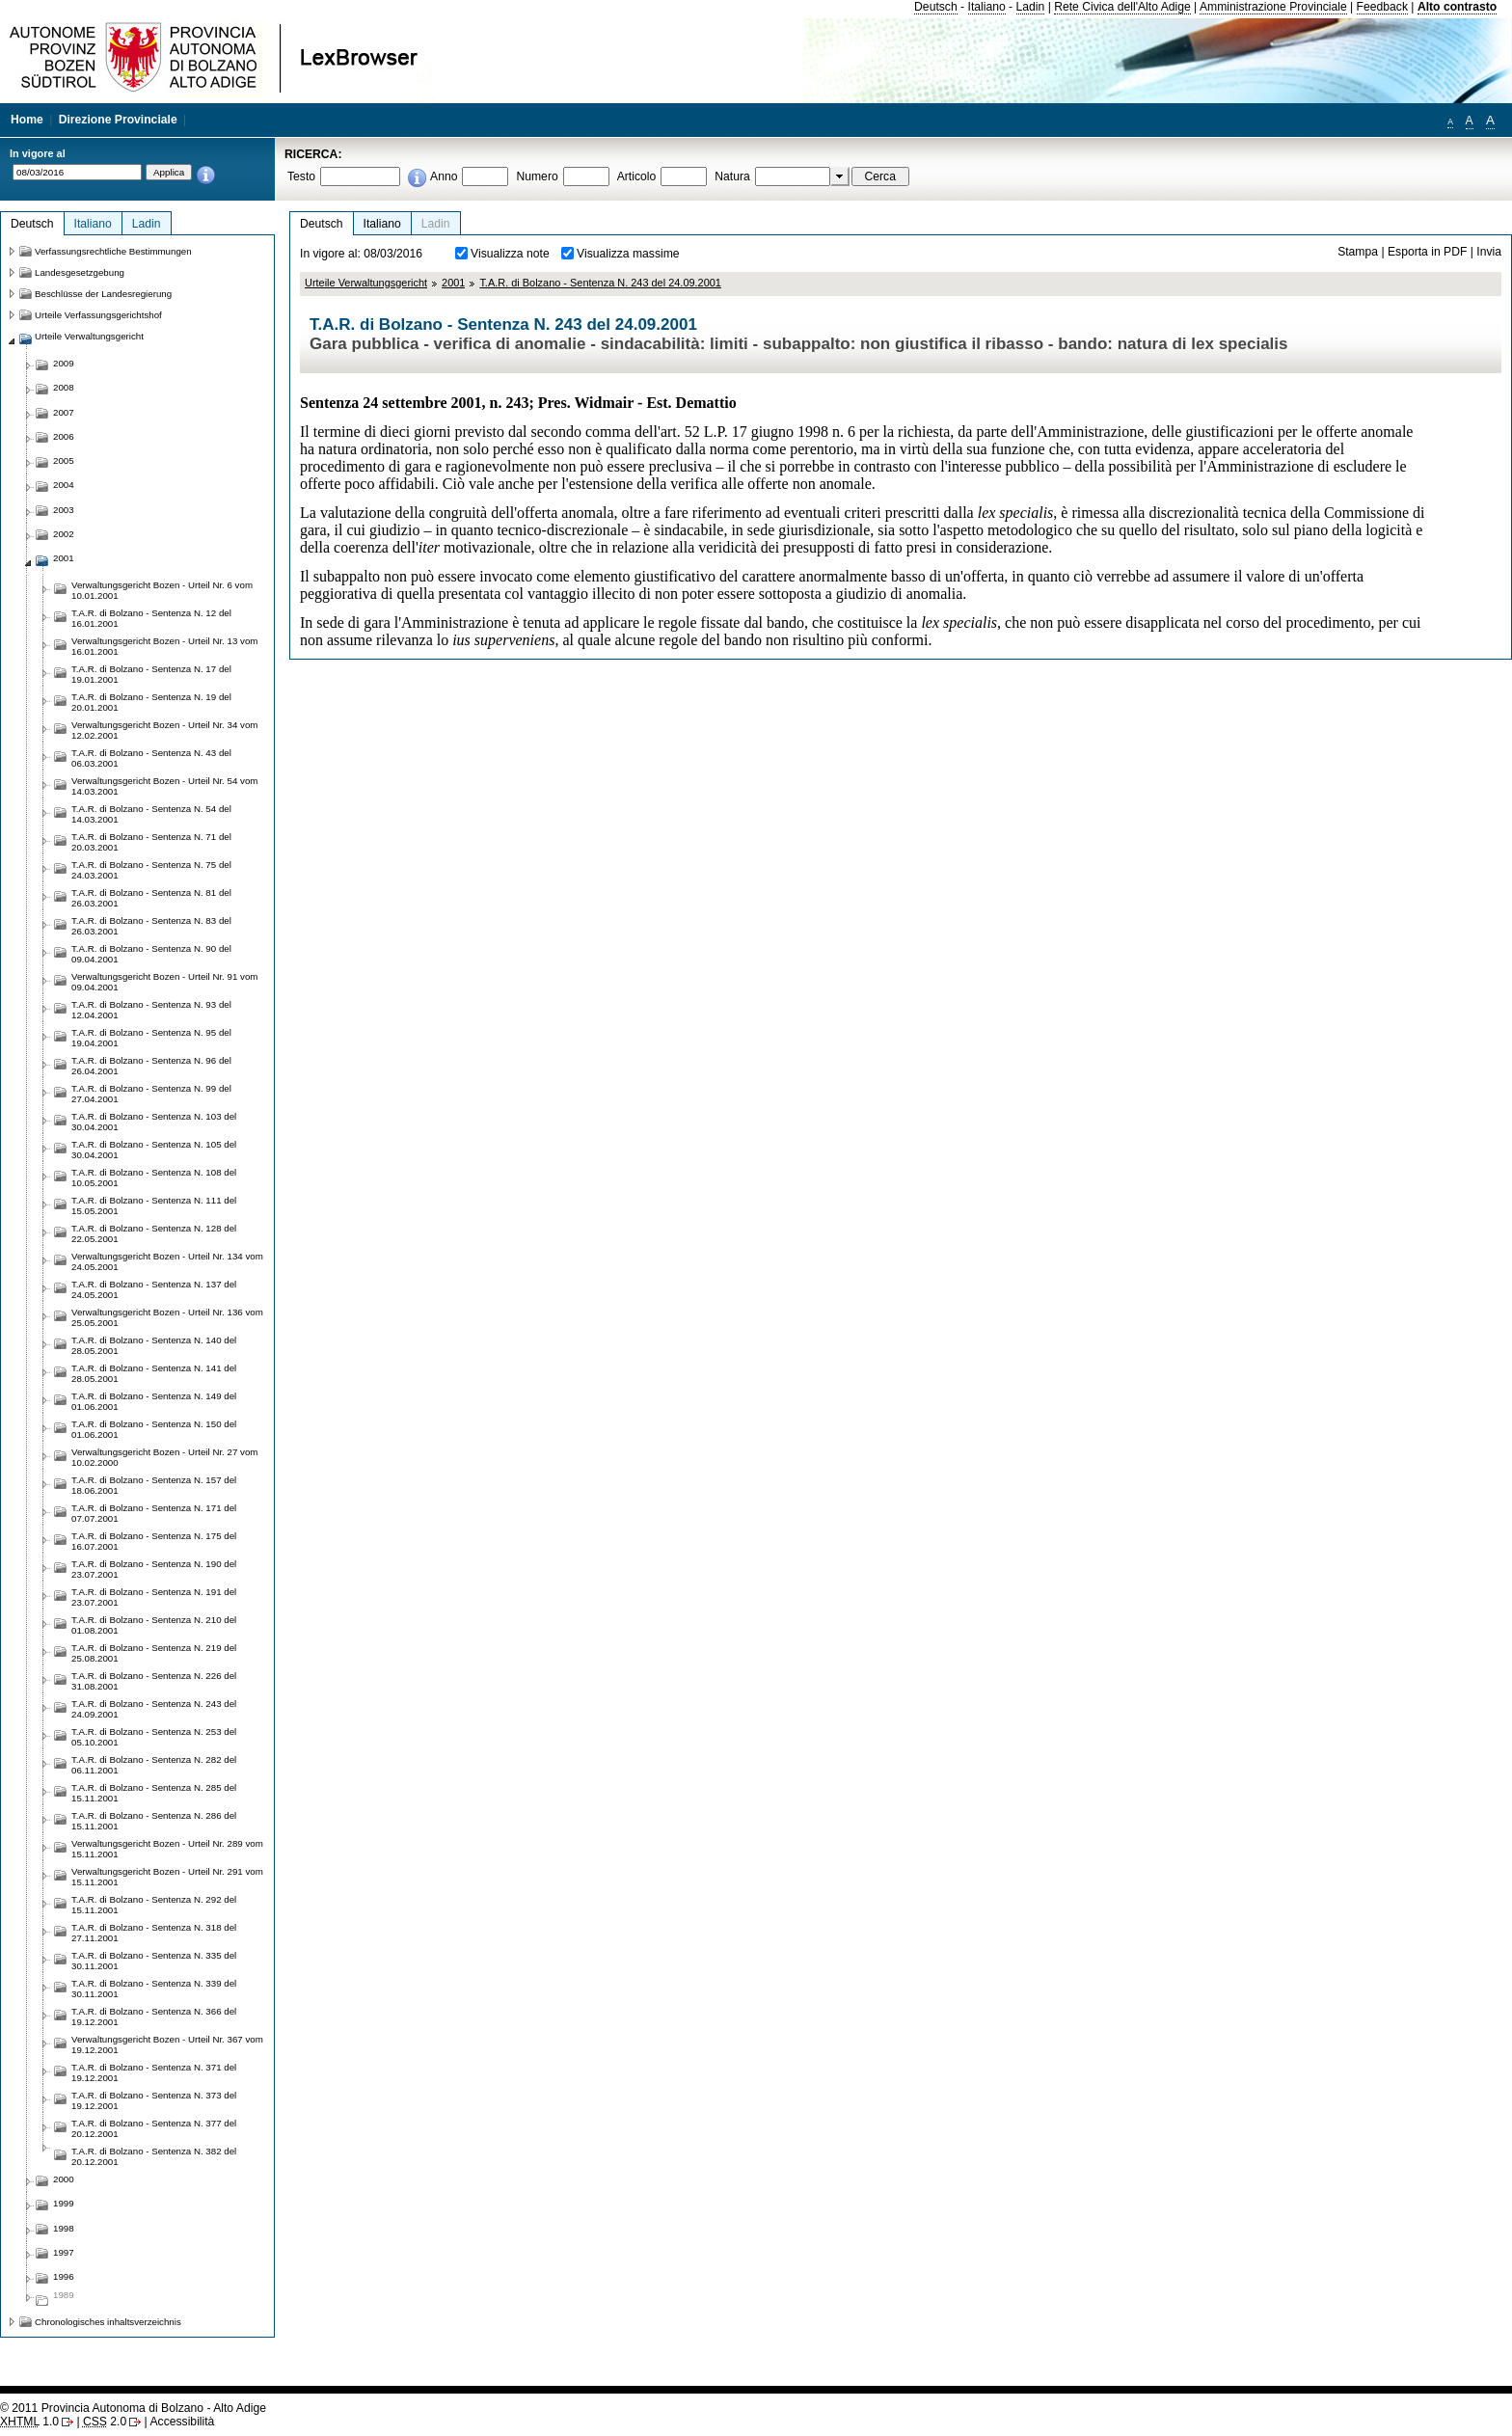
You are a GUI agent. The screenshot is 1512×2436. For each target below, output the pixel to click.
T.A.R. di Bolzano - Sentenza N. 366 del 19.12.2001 (153, 2016)
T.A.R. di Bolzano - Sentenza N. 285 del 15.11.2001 (153, 1792)
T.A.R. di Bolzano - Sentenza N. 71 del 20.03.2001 (151, 842)
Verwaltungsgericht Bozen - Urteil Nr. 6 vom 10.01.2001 (162, 590)
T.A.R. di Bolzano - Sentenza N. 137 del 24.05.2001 (153, 1289)
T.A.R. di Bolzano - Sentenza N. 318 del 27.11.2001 (153, 1932)
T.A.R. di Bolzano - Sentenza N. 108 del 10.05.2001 (153, 1177)
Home (27, 119)
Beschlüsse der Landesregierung (103, 293)
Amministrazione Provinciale (1273, 7)
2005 (63, 460)
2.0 (104, 2421)
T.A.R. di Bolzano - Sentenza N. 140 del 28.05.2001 (153, 1345)
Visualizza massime (628, 253)
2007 (63, 412)
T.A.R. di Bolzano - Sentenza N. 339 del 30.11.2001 (153, 1988)
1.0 (29, 2421)
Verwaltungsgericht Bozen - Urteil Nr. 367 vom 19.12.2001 (167, 2044)
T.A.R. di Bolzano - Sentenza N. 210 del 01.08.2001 (153, 1625)
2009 (63, 363)
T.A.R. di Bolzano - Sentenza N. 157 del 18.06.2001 (153, 1485)
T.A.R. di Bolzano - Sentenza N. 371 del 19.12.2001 (153, 2072)
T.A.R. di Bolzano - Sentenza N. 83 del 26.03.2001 (151, 925)
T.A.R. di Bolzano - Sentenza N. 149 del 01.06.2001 (153, 1401)
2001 (453, 282)
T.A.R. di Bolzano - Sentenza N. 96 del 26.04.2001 (151, 1065)
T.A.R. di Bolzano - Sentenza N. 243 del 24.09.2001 (600, 282)
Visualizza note (510, 253)
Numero (536, 176)
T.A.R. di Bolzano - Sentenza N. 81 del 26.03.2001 (151, 897)
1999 (63, 2203)
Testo (301, 176)
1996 (63, 2276)
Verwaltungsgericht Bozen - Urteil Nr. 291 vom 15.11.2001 (167, 1876)
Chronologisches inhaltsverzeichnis (108, 2321)
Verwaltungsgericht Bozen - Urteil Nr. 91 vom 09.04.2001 (164, 981)
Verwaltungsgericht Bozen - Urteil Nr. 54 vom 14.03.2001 (164, 786)
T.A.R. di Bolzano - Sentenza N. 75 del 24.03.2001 (151, 869)
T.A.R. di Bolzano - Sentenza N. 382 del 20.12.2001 (153, 2156)
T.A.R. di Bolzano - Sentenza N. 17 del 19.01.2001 (151, 674)
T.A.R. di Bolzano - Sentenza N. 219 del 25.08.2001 (153, 1653)
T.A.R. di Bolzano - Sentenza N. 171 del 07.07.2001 (153, 1513)
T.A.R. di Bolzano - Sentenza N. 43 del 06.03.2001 (151, 758)
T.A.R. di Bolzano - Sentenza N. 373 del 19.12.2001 (153, 2100)
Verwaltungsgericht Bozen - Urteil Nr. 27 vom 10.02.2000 (164, 1457)
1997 (63, 2252)
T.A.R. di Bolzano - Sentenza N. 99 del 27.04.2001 (151, 1093)
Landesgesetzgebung (79, 272)
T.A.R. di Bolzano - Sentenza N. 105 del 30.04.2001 (153, 1149)
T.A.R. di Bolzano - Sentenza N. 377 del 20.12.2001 (153, 2128)
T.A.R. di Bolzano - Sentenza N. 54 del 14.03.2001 (151, 814)
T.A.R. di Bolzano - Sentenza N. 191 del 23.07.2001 (153, 1597)
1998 (63, 2228)
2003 (63, 509)
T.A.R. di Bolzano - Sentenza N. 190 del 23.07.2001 (153, 1569)
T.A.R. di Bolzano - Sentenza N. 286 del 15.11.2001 (153, 1820)
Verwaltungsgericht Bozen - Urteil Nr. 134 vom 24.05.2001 (167, 1261)
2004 (63, 484)
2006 (63, 436)
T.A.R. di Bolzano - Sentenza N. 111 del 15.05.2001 (153, 1205)
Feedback (1382, 7)
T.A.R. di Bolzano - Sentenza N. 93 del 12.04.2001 (151, 1009)
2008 (63, 387)
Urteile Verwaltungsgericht (366, 282)
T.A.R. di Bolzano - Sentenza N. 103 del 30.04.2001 (153, 1121)
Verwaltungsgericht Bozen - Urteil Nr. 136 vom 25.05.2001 (167, 1317)
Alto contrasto (1457, 7)
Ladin (1030, 7)
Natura (732, 176)
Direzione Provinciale (118, 119)
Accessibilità (181, 2421)
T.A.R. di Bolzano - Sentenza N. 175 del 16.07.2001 (153, 1541)
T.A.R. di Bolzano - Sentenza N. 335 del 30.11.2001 (153, 1960)
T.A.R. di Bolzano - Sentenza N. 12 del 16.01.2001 (151, 618)
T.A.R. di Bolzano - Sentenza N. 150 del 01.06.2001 (153, 1429)
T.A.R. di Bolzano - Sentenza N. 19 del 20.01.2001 (151, 702)
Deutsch (936, 7)
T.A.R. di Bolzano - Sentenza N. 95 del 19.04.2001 (151, 1037)
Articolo (637, 176)
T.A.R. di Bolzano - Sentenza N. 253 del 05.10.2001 (153, 1736)
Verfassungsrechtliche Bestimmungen (113, 251)
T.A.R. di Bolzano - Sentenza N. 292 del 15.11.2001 (153, 1904)
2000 (63, 2179)
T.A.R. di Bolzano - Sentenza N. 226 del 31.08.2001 (153, 1681)
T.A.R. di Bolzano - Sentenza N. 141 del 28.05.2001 (153, 1373)
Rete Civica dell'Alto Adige (1122, 7)
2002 (63, 533)
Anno (443, 176)
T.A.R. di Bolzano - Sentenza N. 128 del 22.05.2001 (153, 1233)
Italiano (987, 7)
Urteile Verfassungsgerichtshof (98, 315)
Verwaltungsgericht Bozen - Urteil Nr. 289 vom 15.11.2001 (167, 1848)
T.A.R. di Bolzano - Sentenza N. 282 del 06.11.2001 (153, 1764)
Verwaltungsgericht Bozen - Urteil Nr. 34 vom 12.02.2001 (164, 730)
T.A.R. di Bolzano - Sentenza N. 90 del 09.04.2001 (151, 953)
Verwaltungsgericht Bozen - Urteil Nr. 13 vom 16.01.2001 (164, 646)
